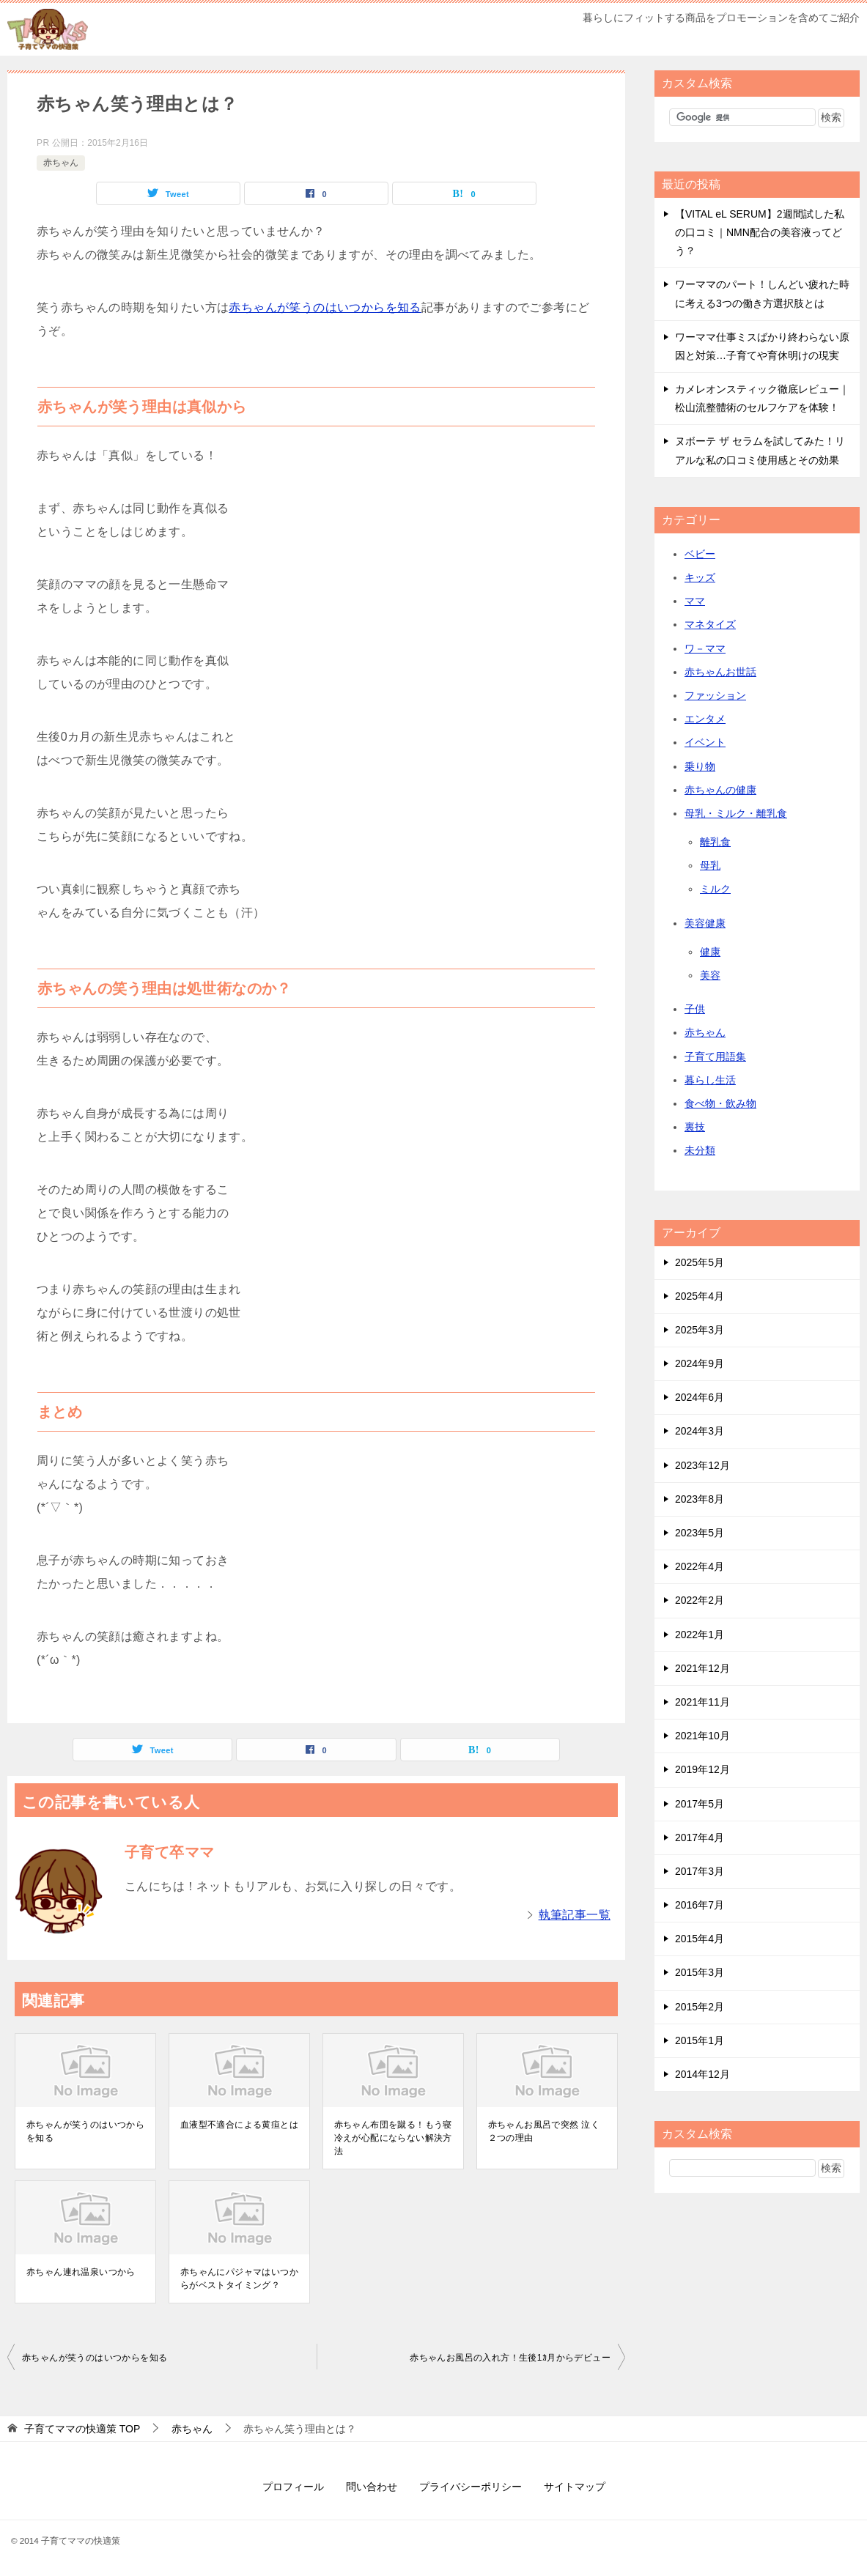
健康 (710, 952)
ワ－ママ (705, 648)
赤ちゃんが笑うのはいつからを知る (325, 307)
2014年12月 (702, 2074)
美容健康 (705, 923)
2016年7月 (699, 1905)
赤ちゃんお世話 (720, 672)
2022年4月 (699, 1566)
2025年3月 (699, 1330)
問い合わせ (371, 2486)
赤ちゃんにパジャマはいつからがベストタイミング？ (239, 2278)
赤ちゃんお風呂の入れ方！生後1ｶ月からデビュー (510, 2358)
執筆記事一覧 (574, 1915)
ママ (695, 601)
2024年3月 (699, 1431)
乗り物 (700, 766)
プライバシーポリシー (470, 2486)
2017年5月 (699, 1804)
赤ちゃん (60, 163)
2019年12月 (702, 1769)
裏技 (695, 1127)
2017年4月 (699, 1837)
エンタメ (705, 719)
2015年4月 (699, 1938)
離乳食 (715, 842)
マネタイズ (710, 624)
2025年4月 (699, 1296)
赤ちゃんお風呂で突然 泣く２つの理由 (544, 2131)
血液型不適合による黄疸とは (239, 2125)
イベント (705, 742)
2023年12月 (702, 1465)
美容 (710, 975)
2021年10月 (702, 1736)
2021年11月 (702, 1702)
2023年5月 (699, 1533)
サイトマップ (574, 2486)
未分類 (700, 1150)
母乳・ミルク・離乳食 (736, 813)
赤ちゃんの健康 (720, 790)
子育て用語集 (715, 1056)
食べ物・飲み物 (720, 1103)
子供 (695, 1009)
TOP (82, 2429)
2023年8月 (699, 1499)
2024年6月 (699, 1397)
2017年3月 (699, 1871)
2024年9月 (699, 1363)
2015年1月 (699, 2040)
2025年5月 (699, 1262)
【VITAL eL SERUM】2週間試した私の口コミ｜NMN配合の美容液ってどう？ (759, 232)
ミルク (715, 889)
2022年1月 (699, 1634)
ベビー (700, 554)
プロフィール (293, 2486)
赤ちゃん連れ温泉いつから (81, 2272)
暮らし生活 (710, 1080)
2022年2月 (699, 1600)
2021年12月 (702, 1668)
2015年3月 (699, 1972)
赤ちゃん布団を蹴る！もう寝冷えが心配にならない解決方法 (393, 2138)
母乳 (710, 865)
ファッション (715, 695)
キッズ (700, 577)
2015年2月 (699, 2007)
